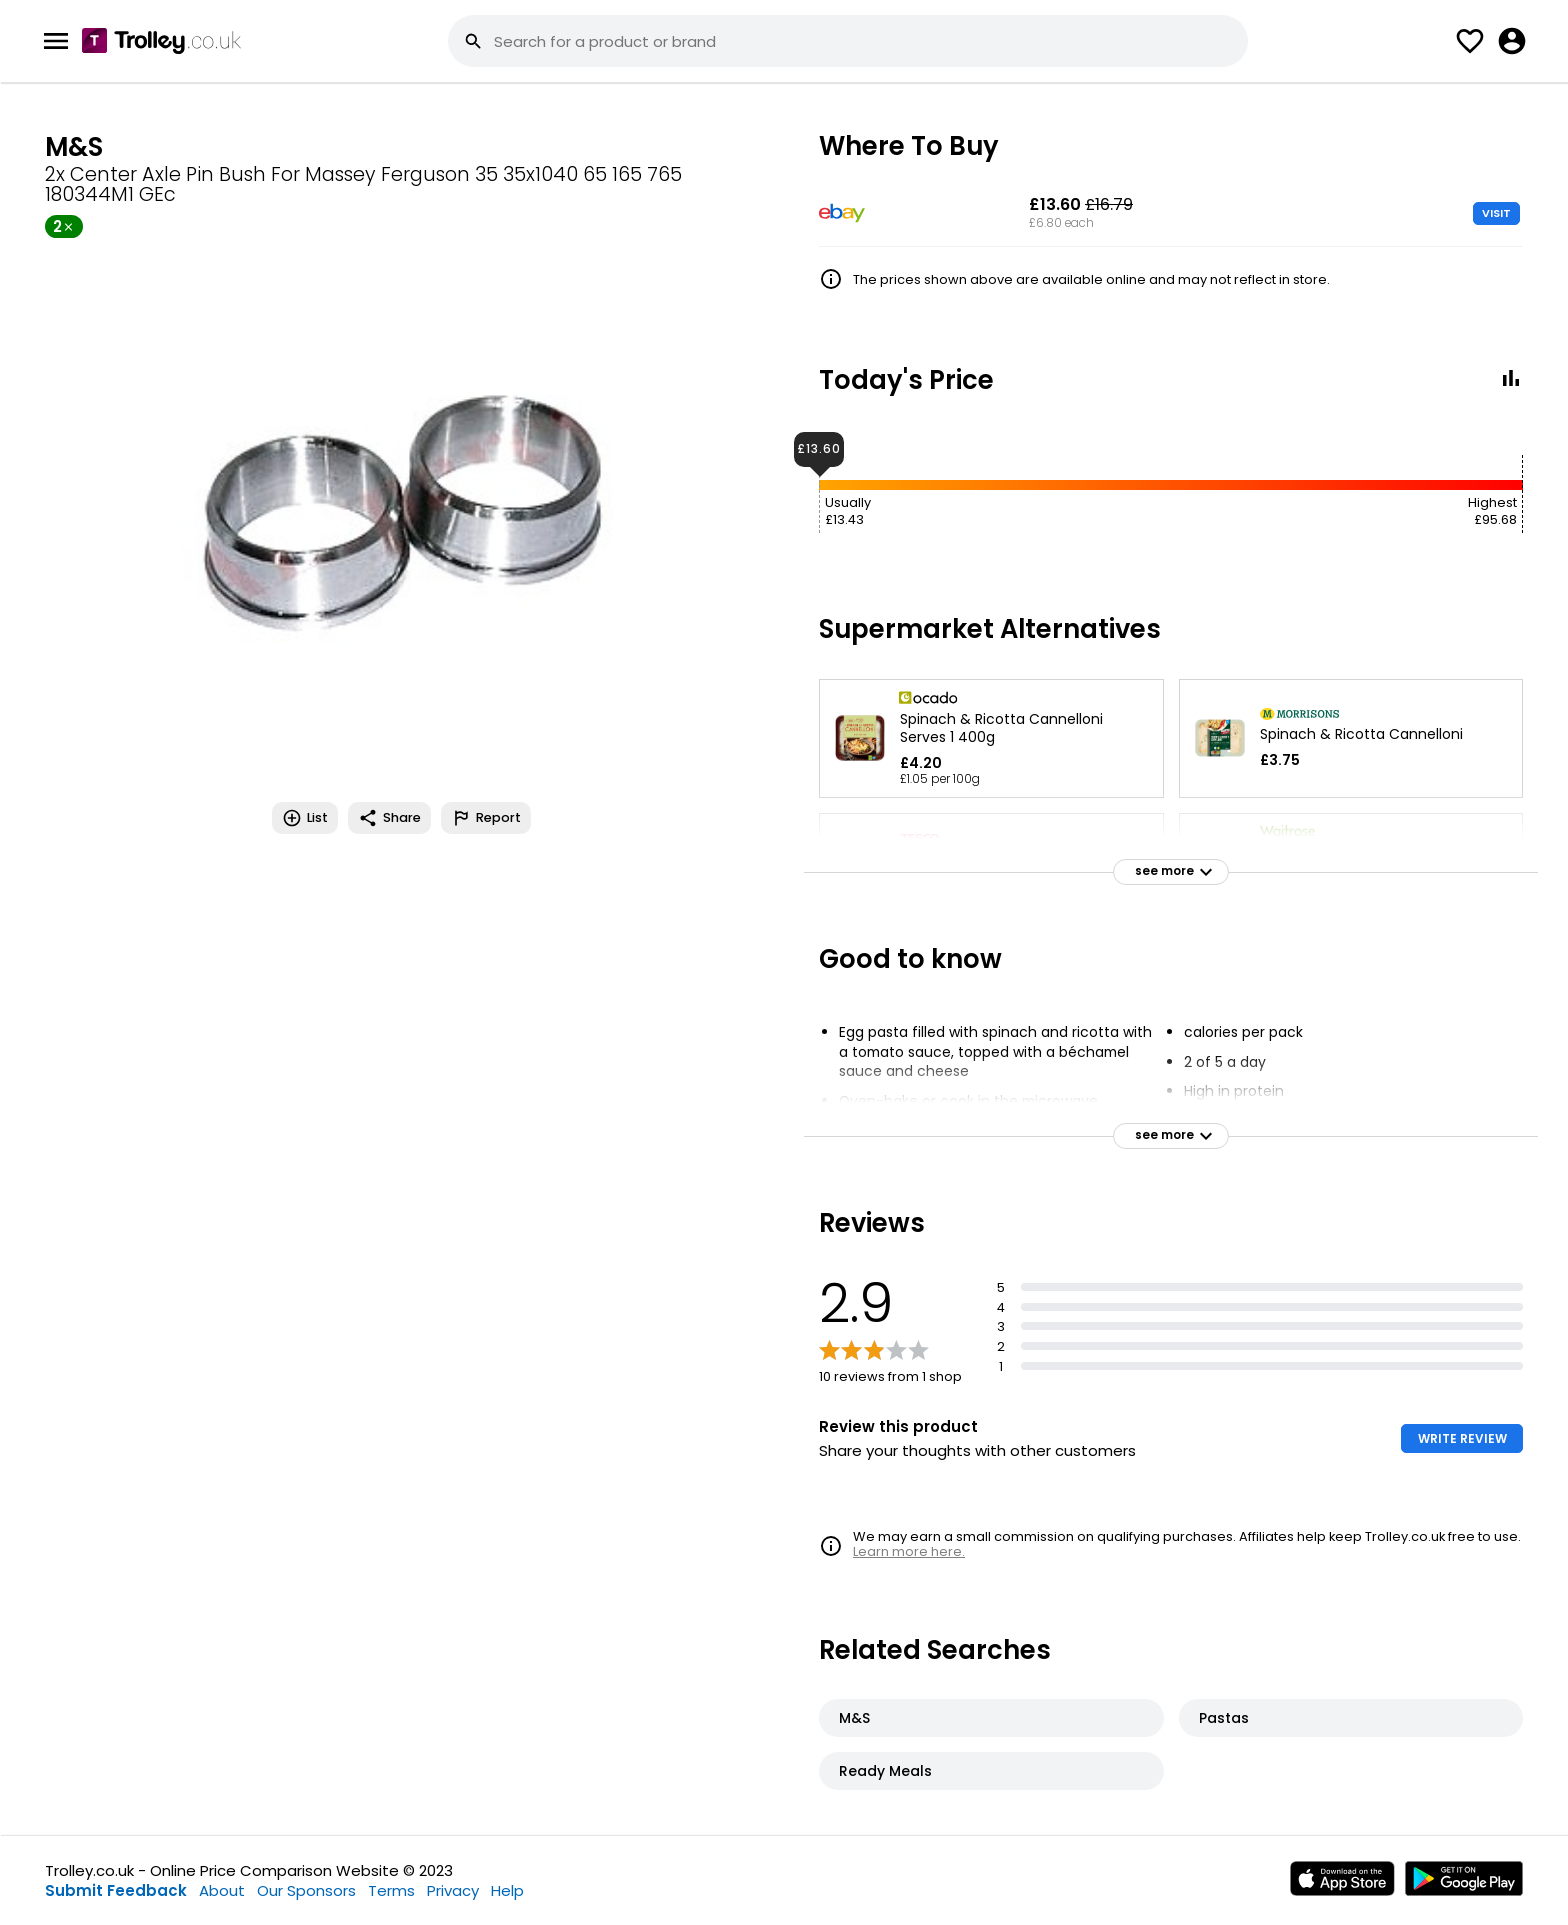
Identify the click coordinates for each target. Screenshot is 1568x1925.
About (222, 1890)
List (305, 818)
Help (507, 1890)
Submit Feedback (116, 1890)
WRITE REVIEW (1462, 1438)
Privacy (453, 1890)
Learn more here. (909, 1551)
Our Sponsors (306, 1890)
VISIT (1496, 213)
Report (486, 818)
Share (389, 818)
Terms (391, 1890)
